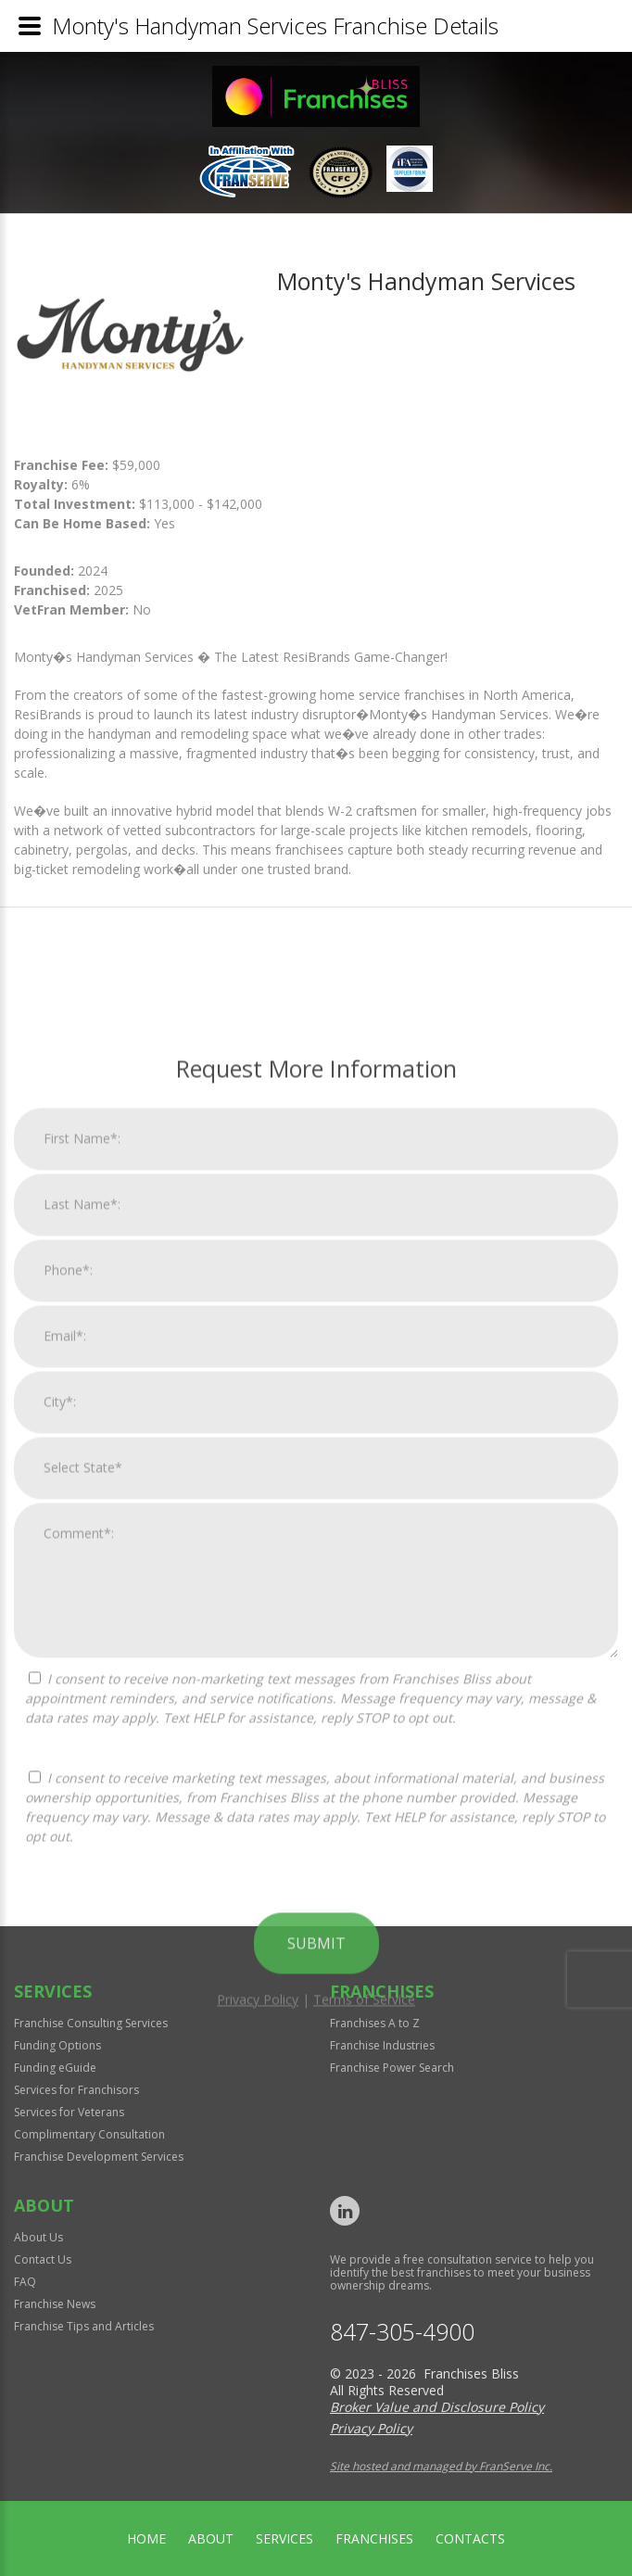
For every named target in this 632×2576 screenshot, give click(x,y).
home (146, 2538)
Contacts (470, 2538)
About (211, 2538)
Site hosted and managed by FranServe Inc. (441, 2466)
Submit (316, 2356)
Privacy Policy (257, 2412)
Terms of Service (364, 2412)
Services (284, 2538)
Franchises (374, 2538)
